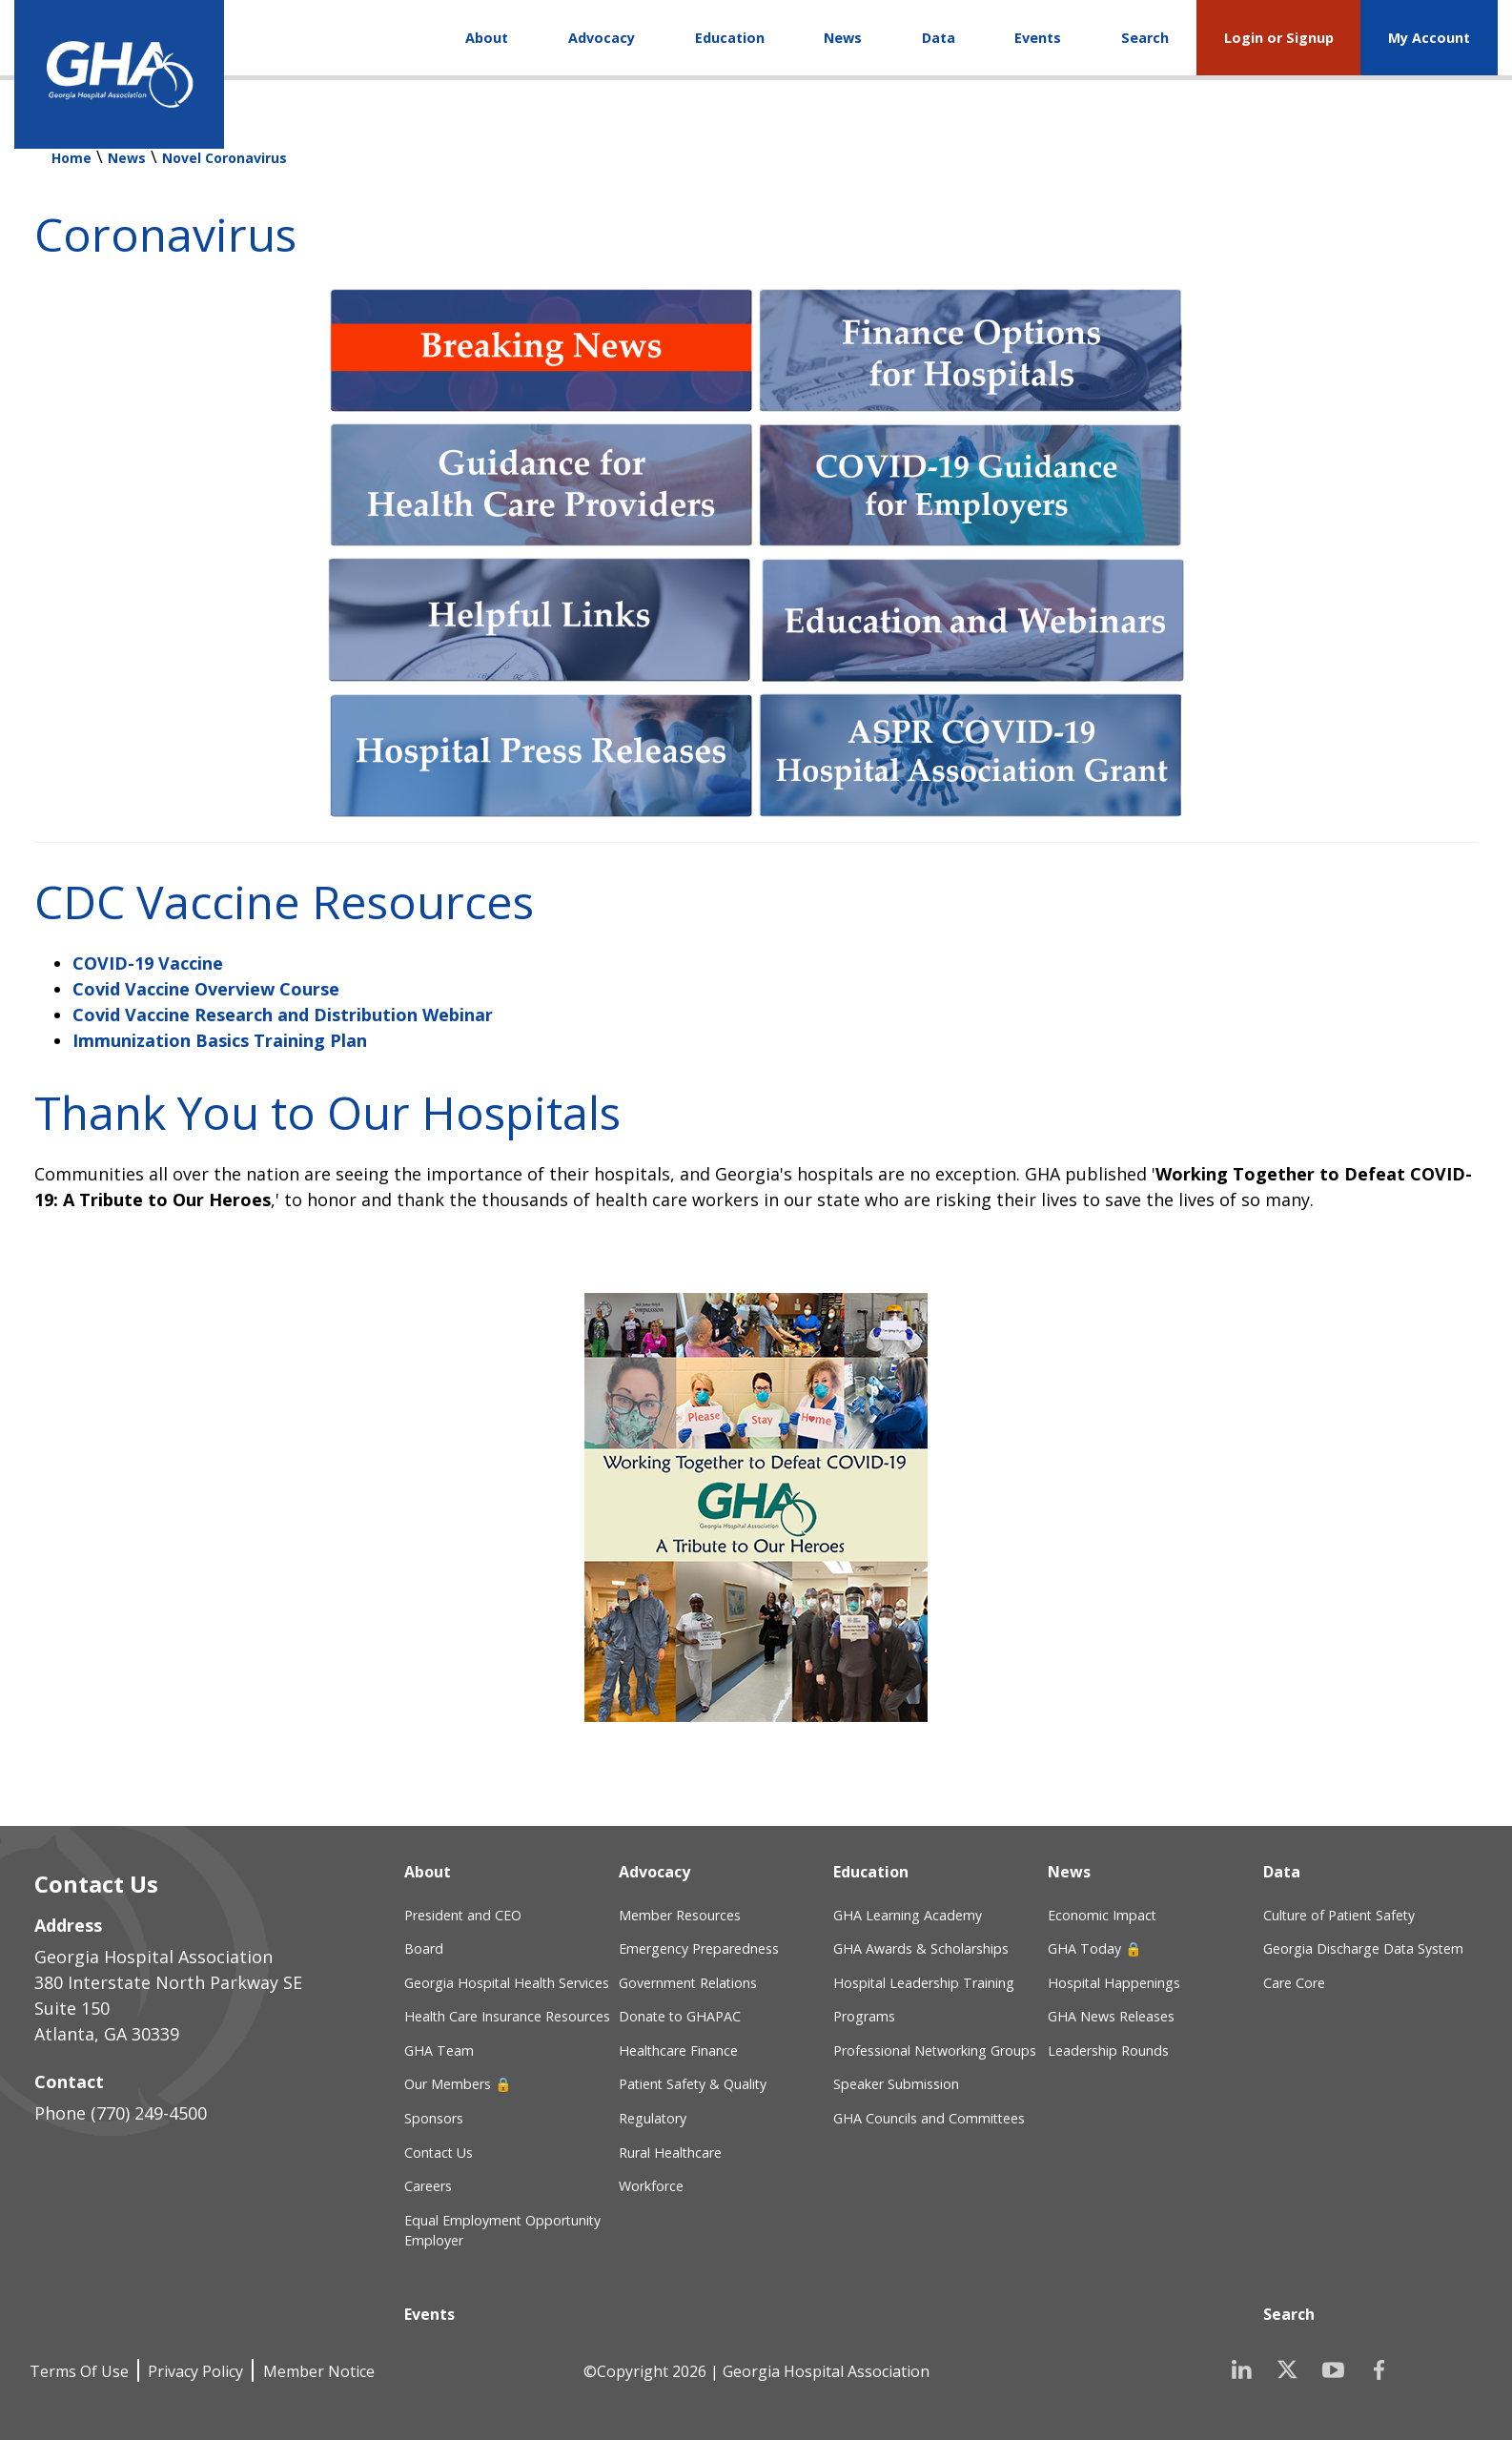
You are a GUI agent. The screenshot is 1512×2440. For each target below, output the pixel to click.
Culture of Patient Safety (1339, 1915)
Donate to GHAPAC (680, 2016)
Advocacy (601, 38)
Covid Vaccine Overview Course (205, 988)
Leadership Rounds (1108, 2050)
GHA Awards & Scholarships (921, 1948)
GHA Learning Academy (907, 1915)
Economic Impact (1102, 1915)
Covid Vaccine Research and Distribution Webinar (282, 1014)
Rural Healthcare (670, 2152)
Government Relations (688, 1983)
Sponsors (433, 2118)
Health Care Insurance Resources (507, 2016)
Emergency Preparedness (699, 1948)
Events (1037, 38)
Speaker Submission (896, 2084)
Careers (428, 2186)
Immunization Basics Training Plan (219, 1040)
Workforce (651, 2186)
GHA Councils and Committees (929, 2118)
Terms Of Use (79, 2371)
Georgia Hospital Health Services (506, 1983)
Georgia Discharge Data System (1363, 1948)
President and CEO (462, 1915)
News (843, 38)
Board (423, 1948)
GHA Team (439, 2050)
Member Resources (680, 1915)
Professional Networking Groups (934, 2050)
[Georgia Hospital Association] (119, 74)
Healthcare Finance (678, 2050)
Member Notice (319, 2371)
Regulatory (652, 2118)
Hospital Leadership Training (923, 1983)
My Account (1429, 38)
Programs (864, 2016)
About (486, 38)
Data (938, 38)
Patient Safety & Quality (692, 2084)
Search (1145, 38)
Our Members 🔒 (458, 2084)
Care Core (1294, 1983)
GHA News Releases (1111, 2016)
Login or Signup (1279, 38)
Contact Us (438, 2152)
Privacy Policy (195, 2371)
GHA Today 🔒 (1095, 1948)
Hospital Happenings (1114, 1983)
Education (730, 38)
